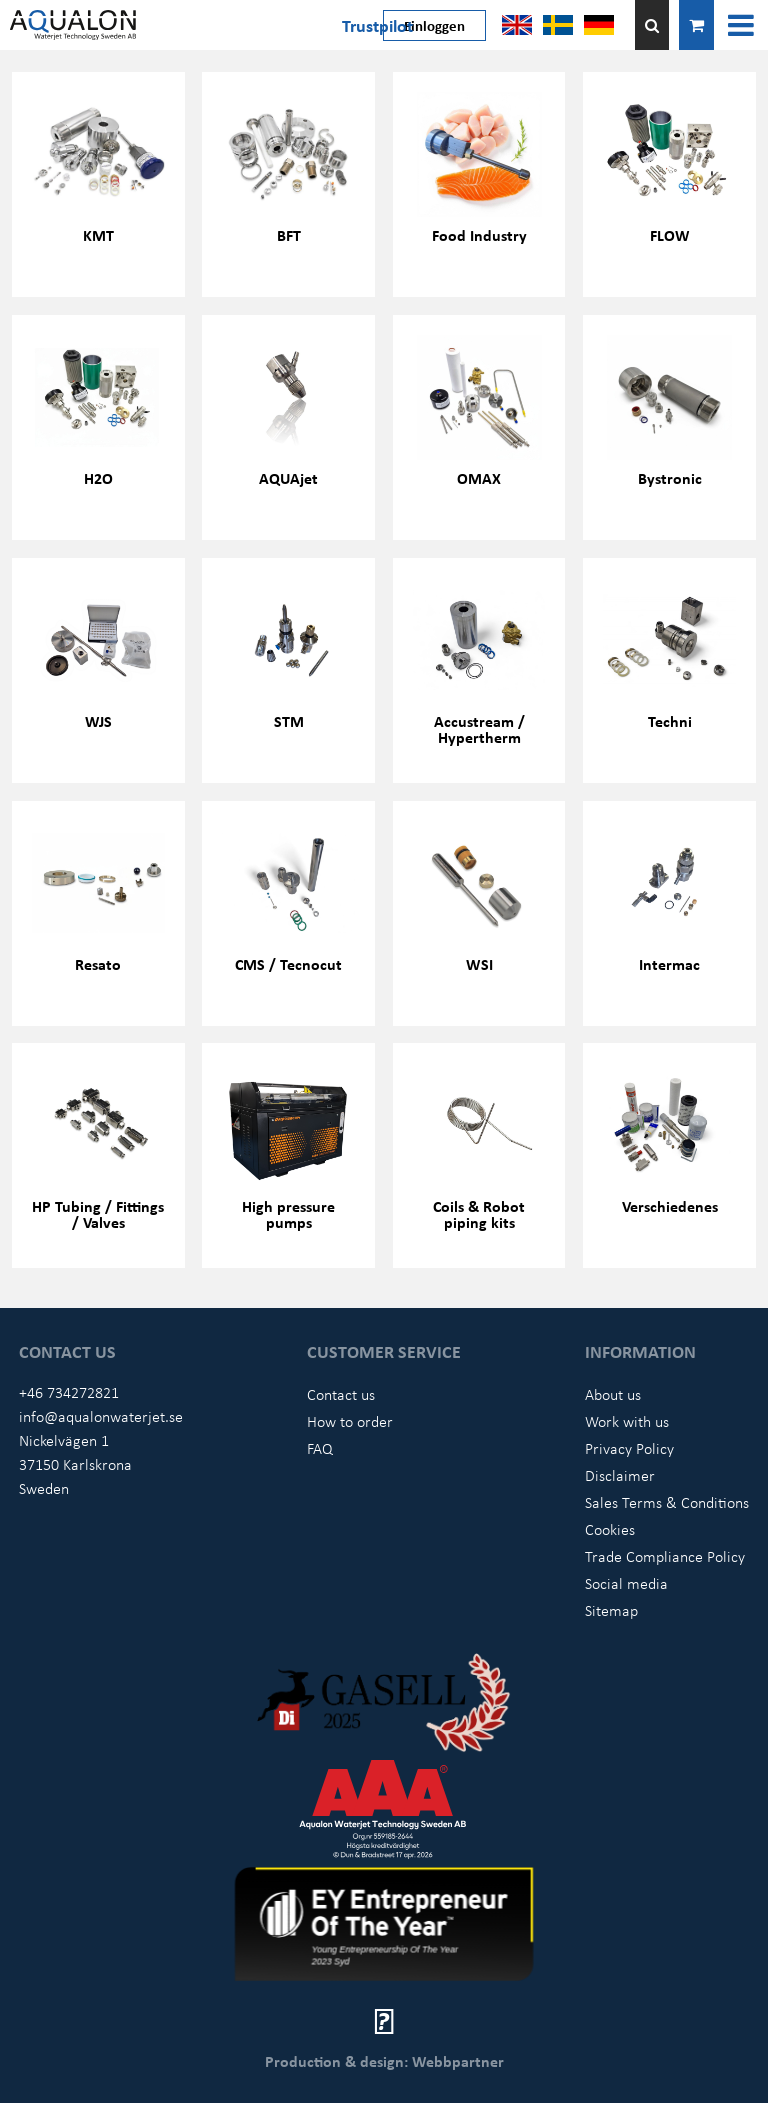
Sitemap (611, 1610)
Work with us (627, 1421)
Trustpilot (377, 25)
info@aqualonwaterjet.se (101, 1416)
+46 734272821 (69, 1392)
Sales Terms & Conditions (667, 1502)
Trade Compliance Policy (665, 1556)
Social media (626, 1583)
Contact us (341, 1394)
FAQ (320, 1448)
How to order (350, 1421)
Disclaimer (620, 1475)
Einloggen (434, 25)
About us (613, 1394)
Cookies (610, 1529)
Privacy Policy (629, 1448)
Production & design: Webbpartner (384, 2061)
